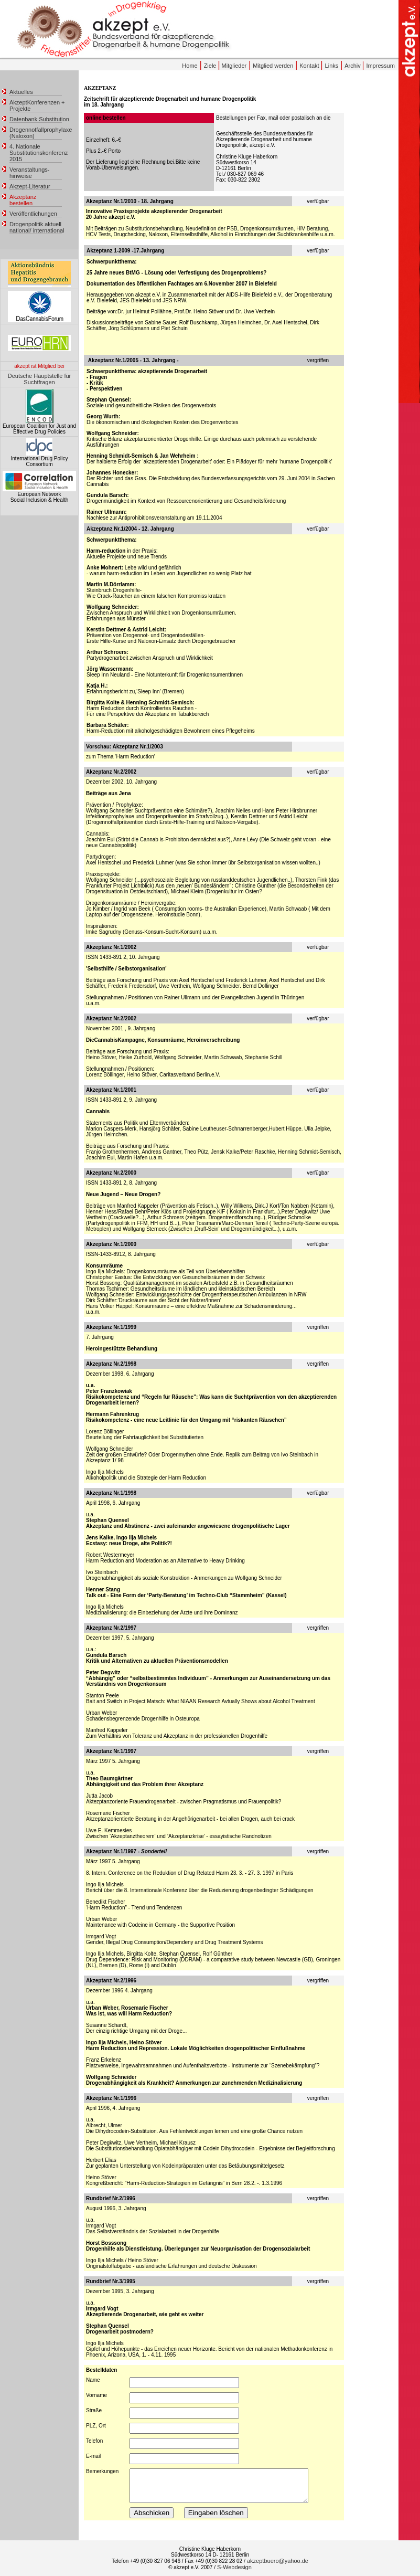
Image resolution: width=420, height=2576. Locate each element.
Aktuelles (21, 92)
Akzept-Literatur (29, 186)
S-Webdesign (234, 2567)
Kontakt (309, 65)
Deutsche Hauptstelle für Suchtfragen (39, 379)
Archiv (353, 65)
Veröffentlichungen (33, 213)
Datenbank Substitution (39, 119)
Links (332, 65)
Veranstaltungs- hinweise (29, 172)
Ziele (211, 65)
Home (189, 65)
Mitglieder (233, 65)
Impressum (380, 65)
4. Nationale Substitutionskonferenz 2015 (38, 152)
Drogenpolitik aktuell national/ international (36, 227)
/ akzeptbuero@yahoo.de (276, 2561)
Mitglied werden (273, 65)
